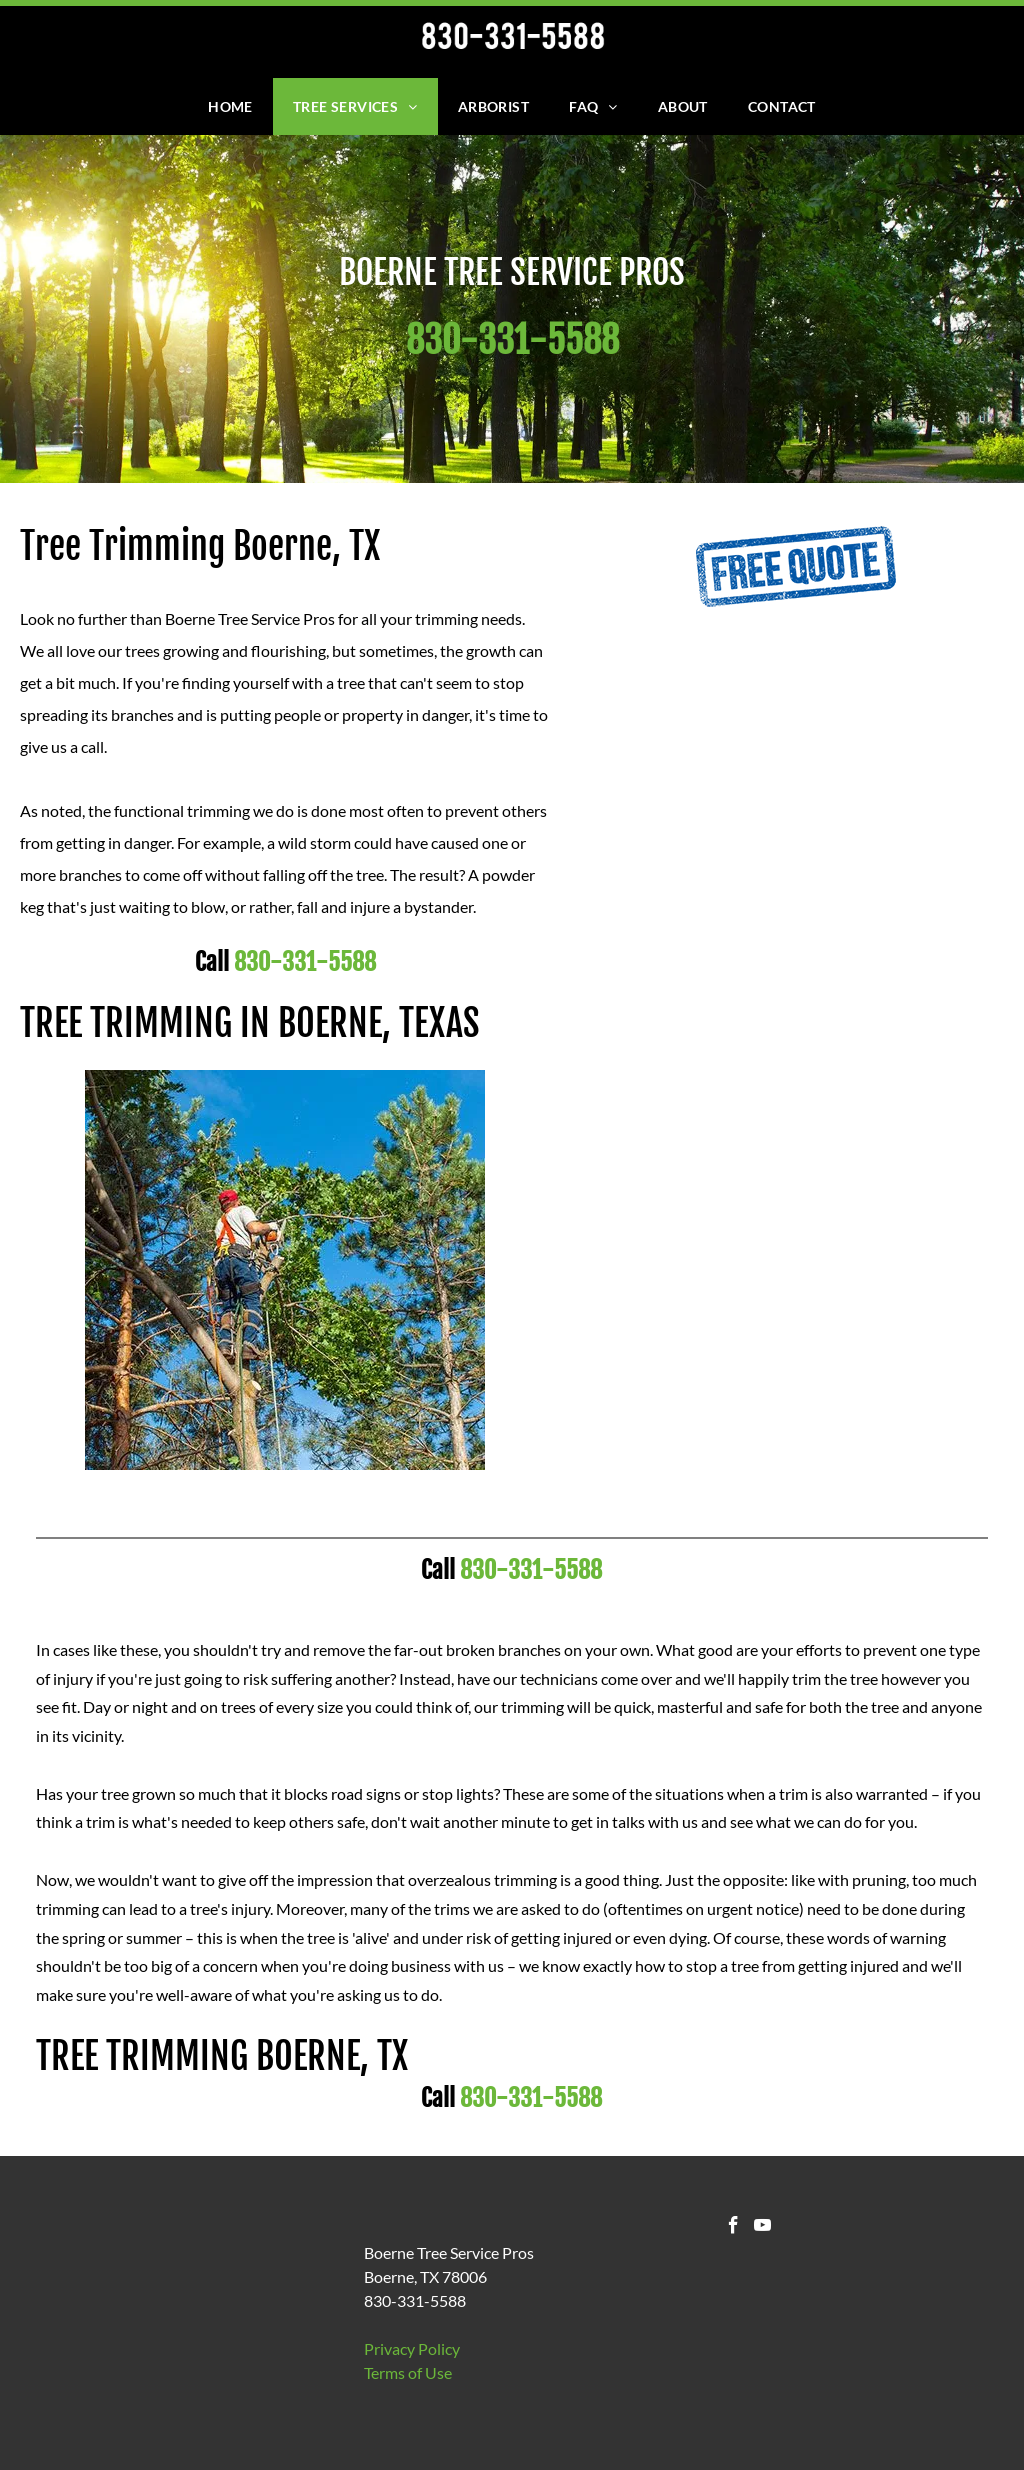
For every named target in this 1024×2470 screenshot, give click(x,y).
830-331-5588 (305, 962)
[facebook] (733, 2228)
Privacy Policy (412, 2348)
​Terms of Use (408, 2372)
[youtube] (762, 2228)
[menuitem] (230, 106)
